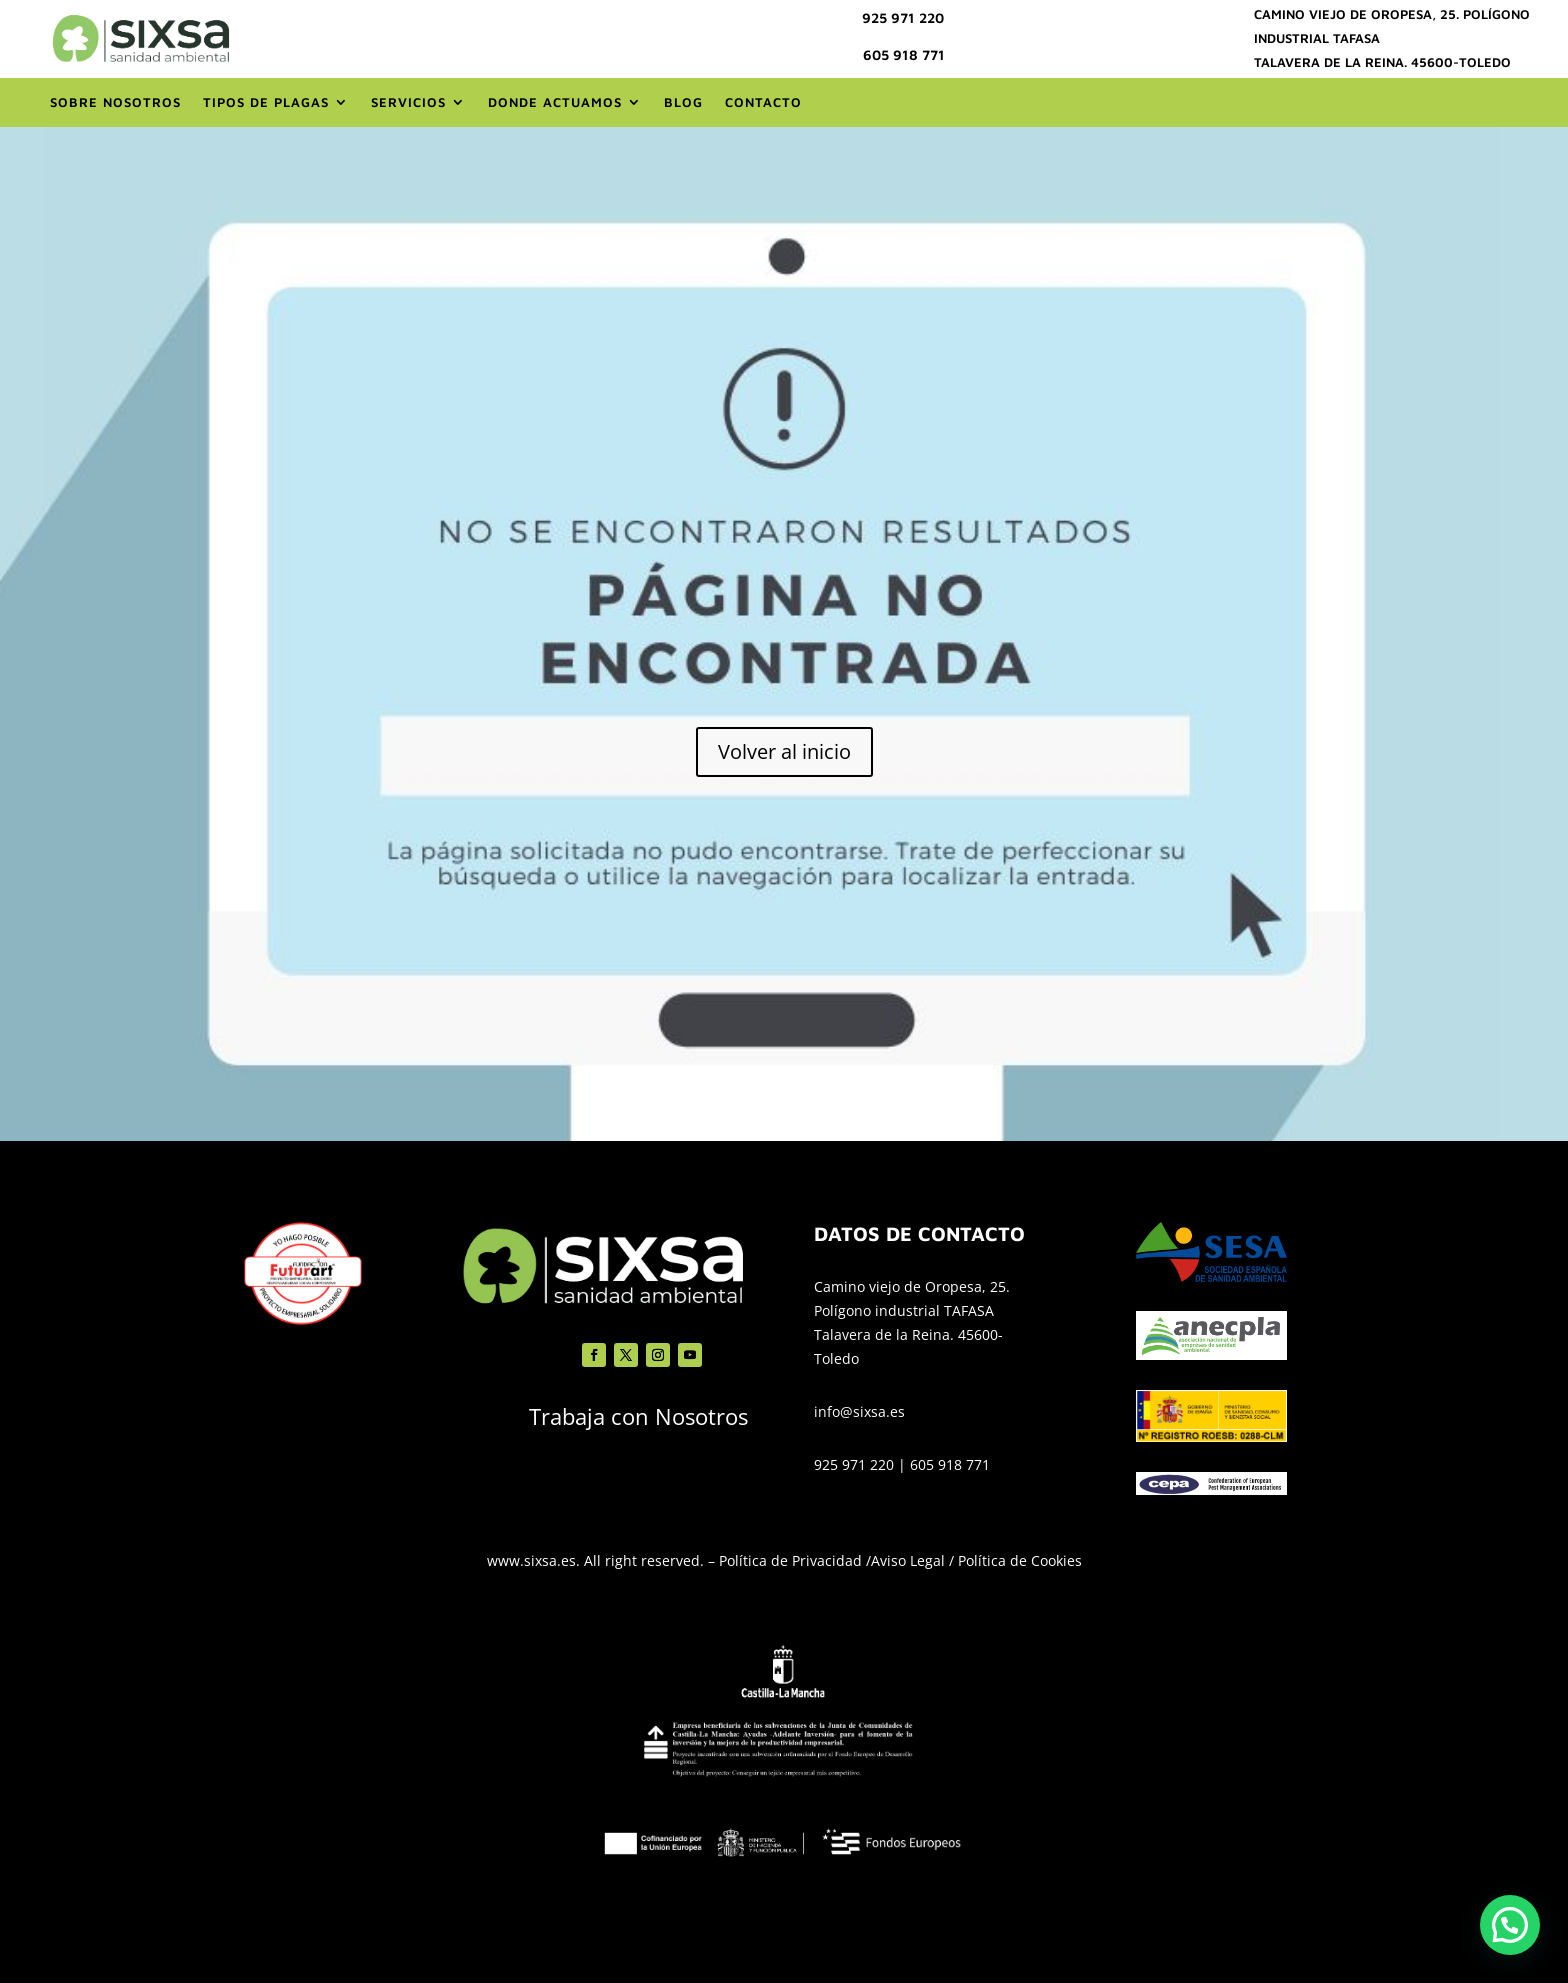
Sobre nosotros (115, 102)
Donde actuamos (555, 102)
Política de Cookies (1020, 1560)
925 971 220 (903, 17)
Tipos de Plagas (266, 102)
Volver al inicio (784, 751)
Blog (683, 102)
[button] (1510, 1925)
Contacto (763, 102)
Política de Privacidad (790, 1560)
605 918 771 (904, 54)
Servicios (408, 102)
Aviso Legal (908, 1560)
